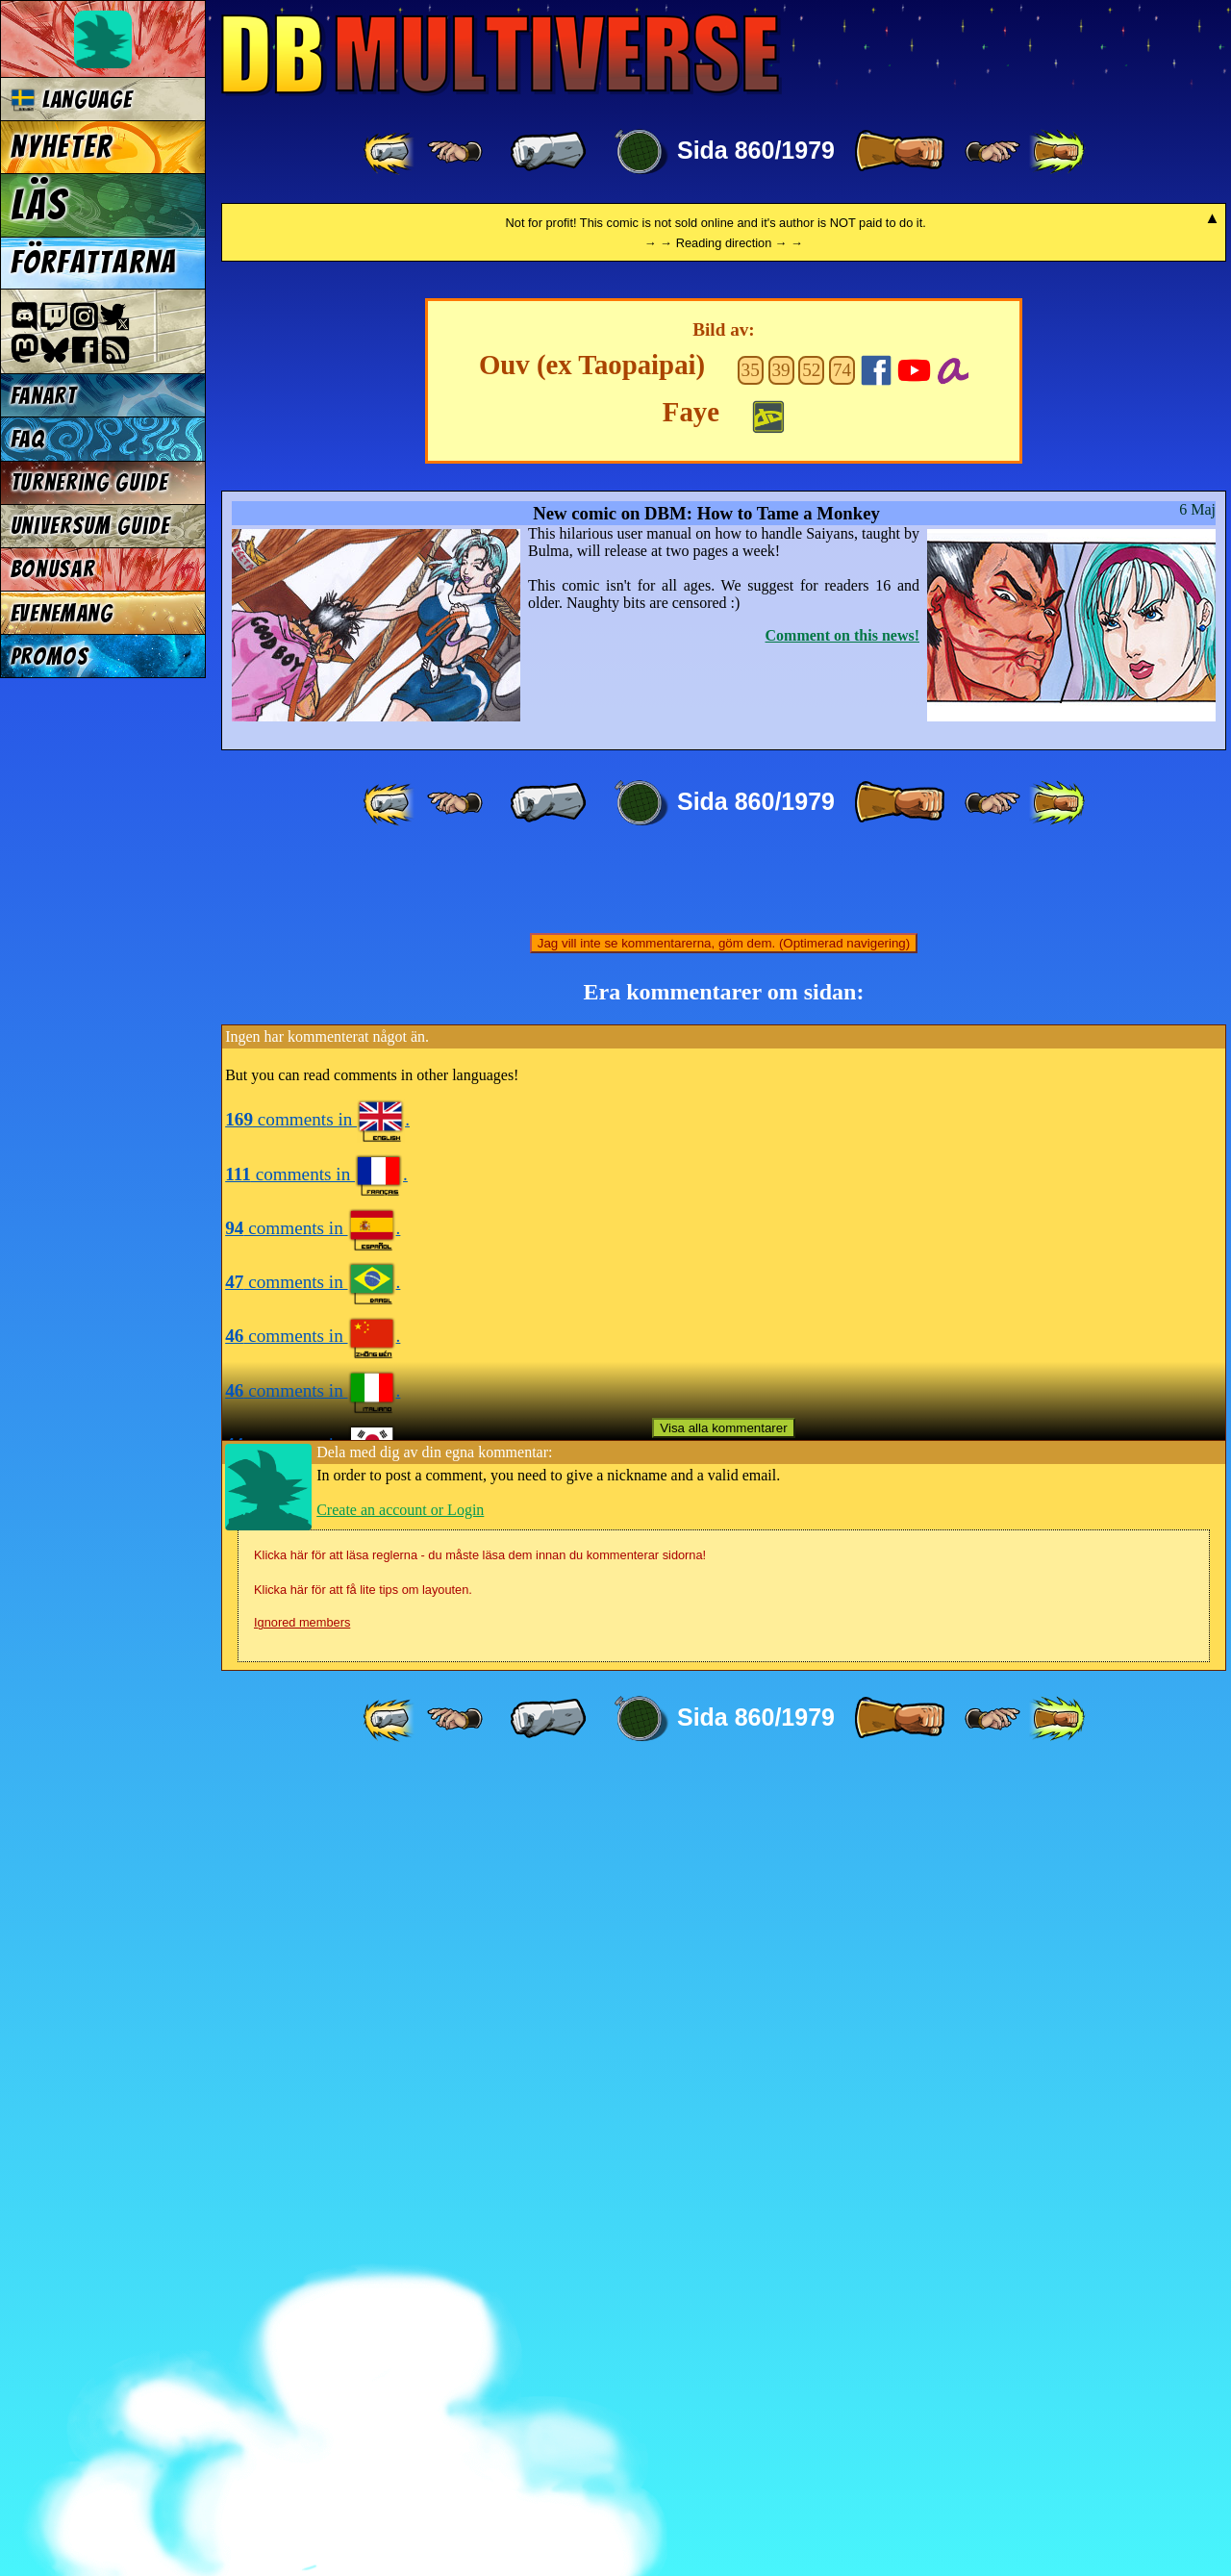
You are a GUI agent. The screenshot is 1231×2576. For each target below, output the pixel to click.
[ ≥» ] (992, 152)
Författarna (94, 262)
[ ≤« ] (455, 152)
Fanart (44, 396)
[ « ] (548, 152)
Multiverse (501, 54)
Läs (39, 205)
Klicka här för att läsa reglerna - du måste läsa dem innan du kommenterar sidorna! (480, 2359)
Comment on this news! (842, 1439)
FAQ (28, 439)
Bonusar (53, 569)
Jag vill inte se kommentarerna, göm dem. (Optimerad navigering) (724, 1747)
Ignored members (302, 2426)
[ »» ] (1057, 152)
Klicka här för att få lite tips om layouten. (363, 2394)
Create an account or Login (400, 2314)
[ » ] (899, 152)
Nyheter (62, 147)
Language (72, 100)
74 (842, 1174)
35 (750, 1174)
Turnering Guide (89, 482)
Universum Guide (90, 526)
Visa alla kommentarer (723, 2232)
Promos (50, 656)
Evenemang (62, 613)
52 (811, 1174)
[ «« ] (390, 152)
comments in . (317, 1923)
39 (780, 1174)
